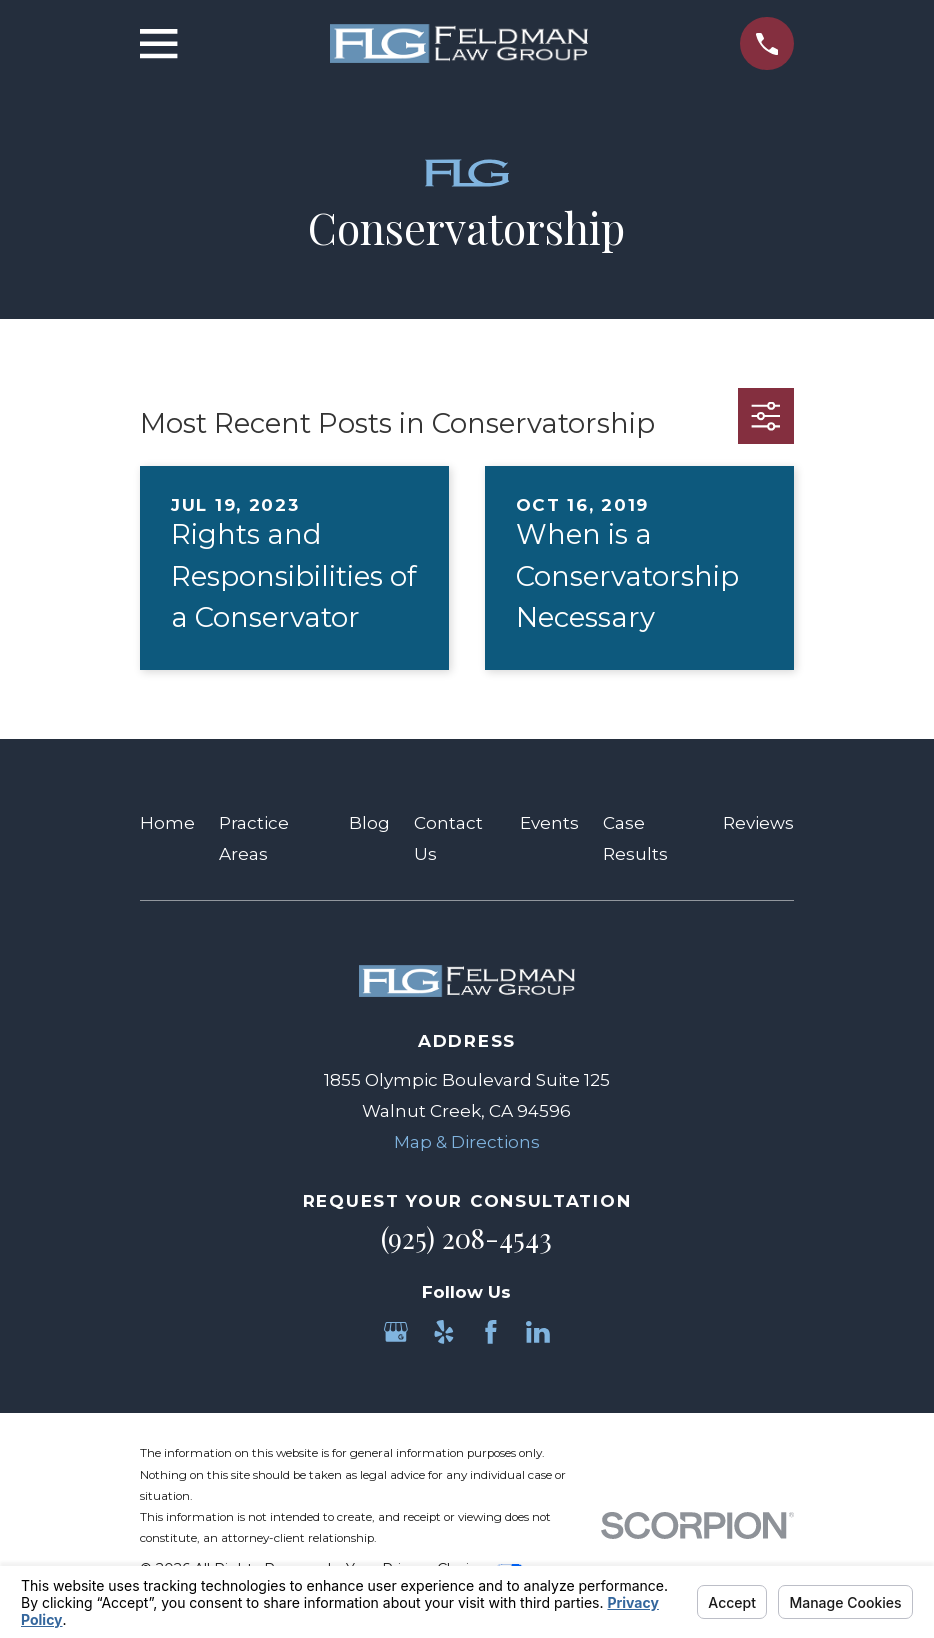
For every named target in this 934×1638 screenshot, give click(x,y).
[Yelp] (444, 1332)
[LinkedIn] (538, 1332)
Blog (369, 823)
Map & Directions (467, 1142)
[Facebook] (491, 1332)
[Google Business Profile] (396, 1332)
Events (549, 823)
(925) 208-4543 (466, 1238)
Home (167, 823)
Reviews (758, 823)
